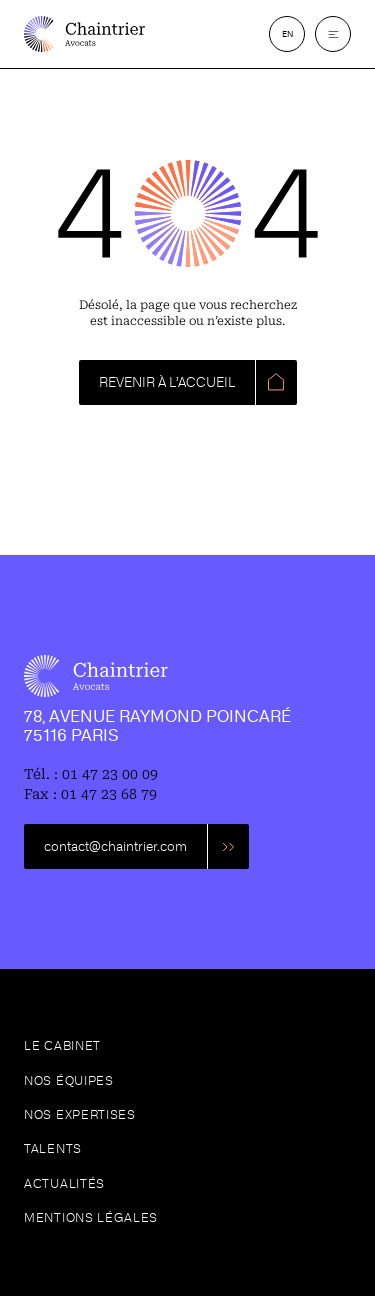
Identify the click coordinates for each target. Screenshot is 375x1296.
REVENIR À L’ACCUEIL (167, 382)
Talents (53, 1149)
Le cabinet (62, 1046)
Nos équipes (69, 1081)
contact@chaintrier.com (115, 846)
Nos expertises (80, 1115)
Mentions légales (91, 1218)
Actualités (64, 1184)
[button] (333, 34)
